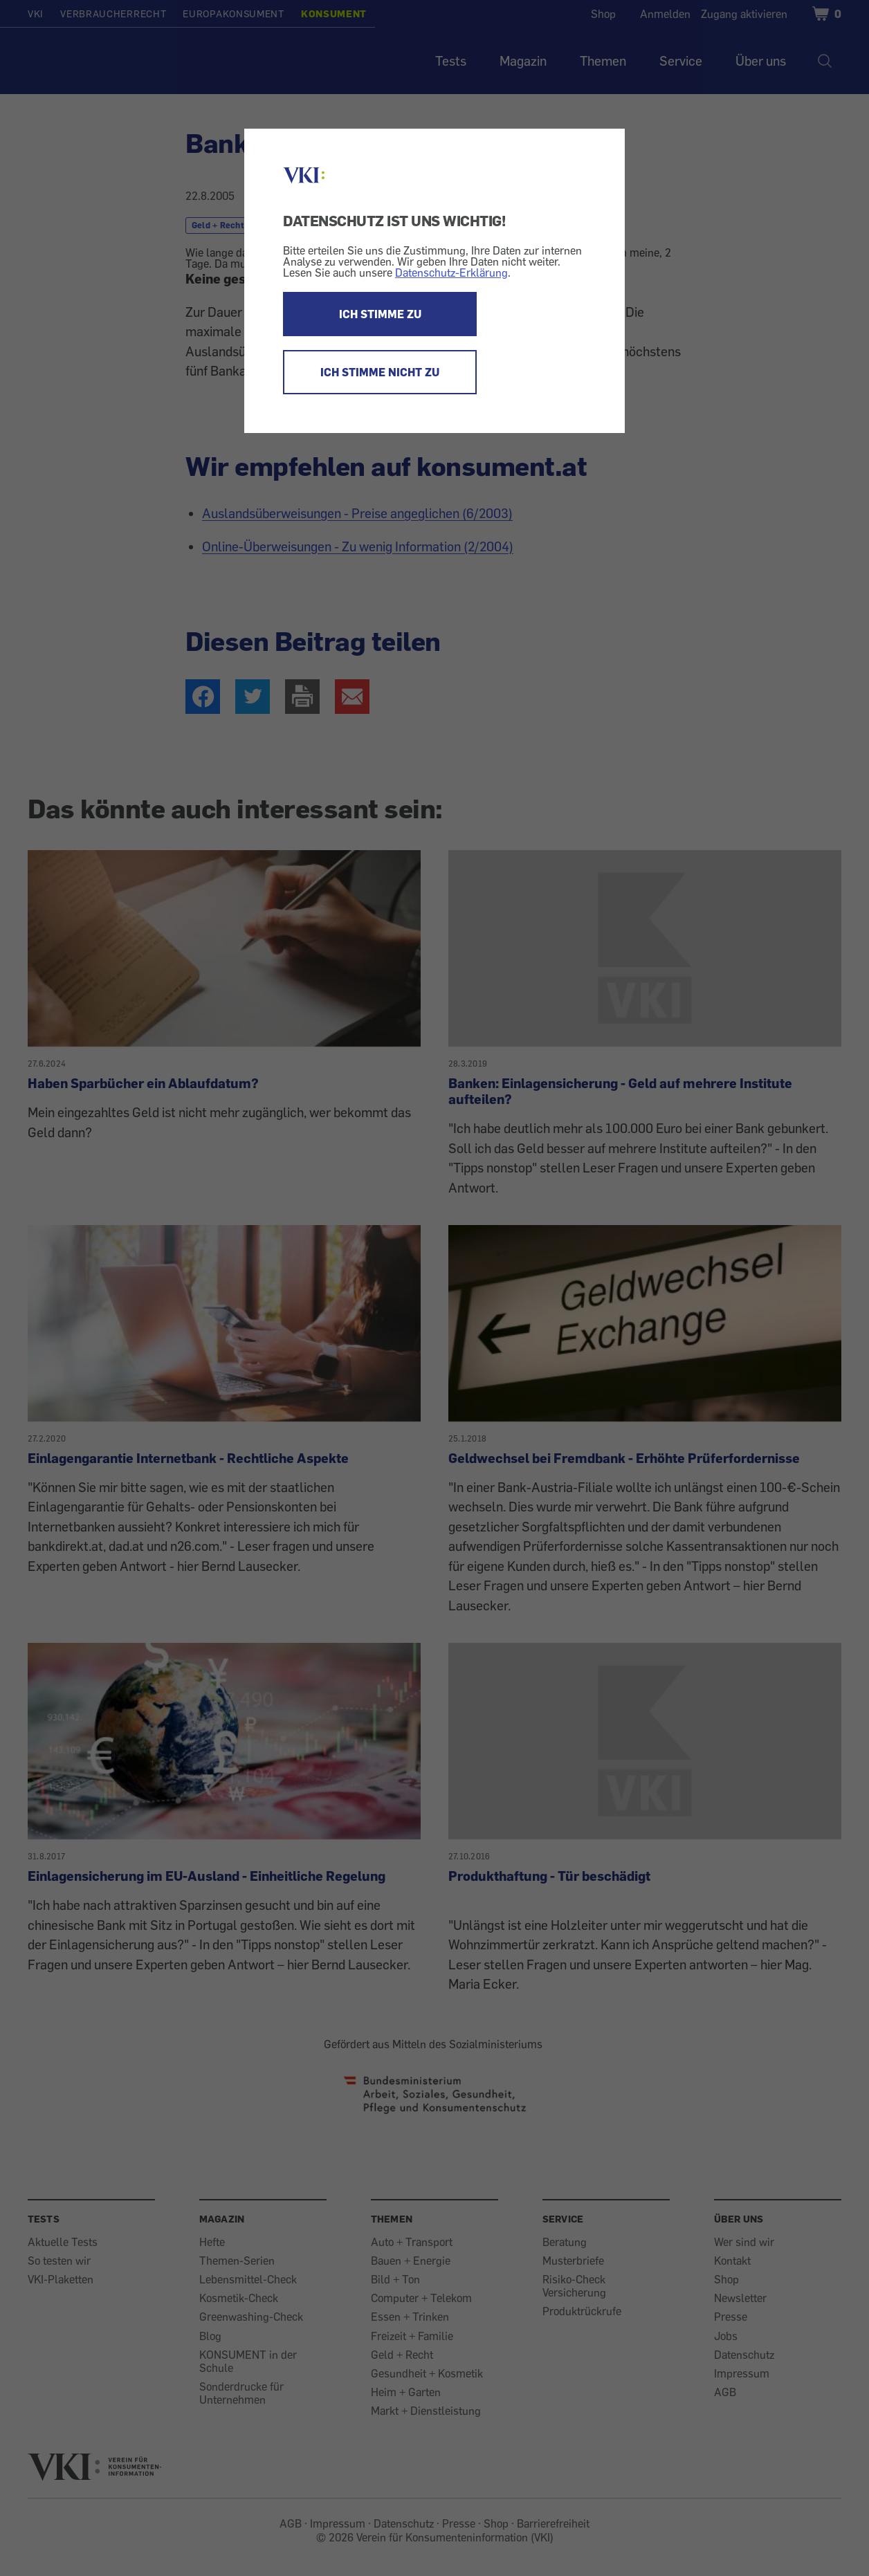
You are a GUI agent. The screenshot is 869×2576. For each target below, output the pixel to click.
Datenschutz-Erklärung (451, 272)
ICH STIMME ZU (380, 314)
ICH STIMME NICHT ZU (379, 372)
